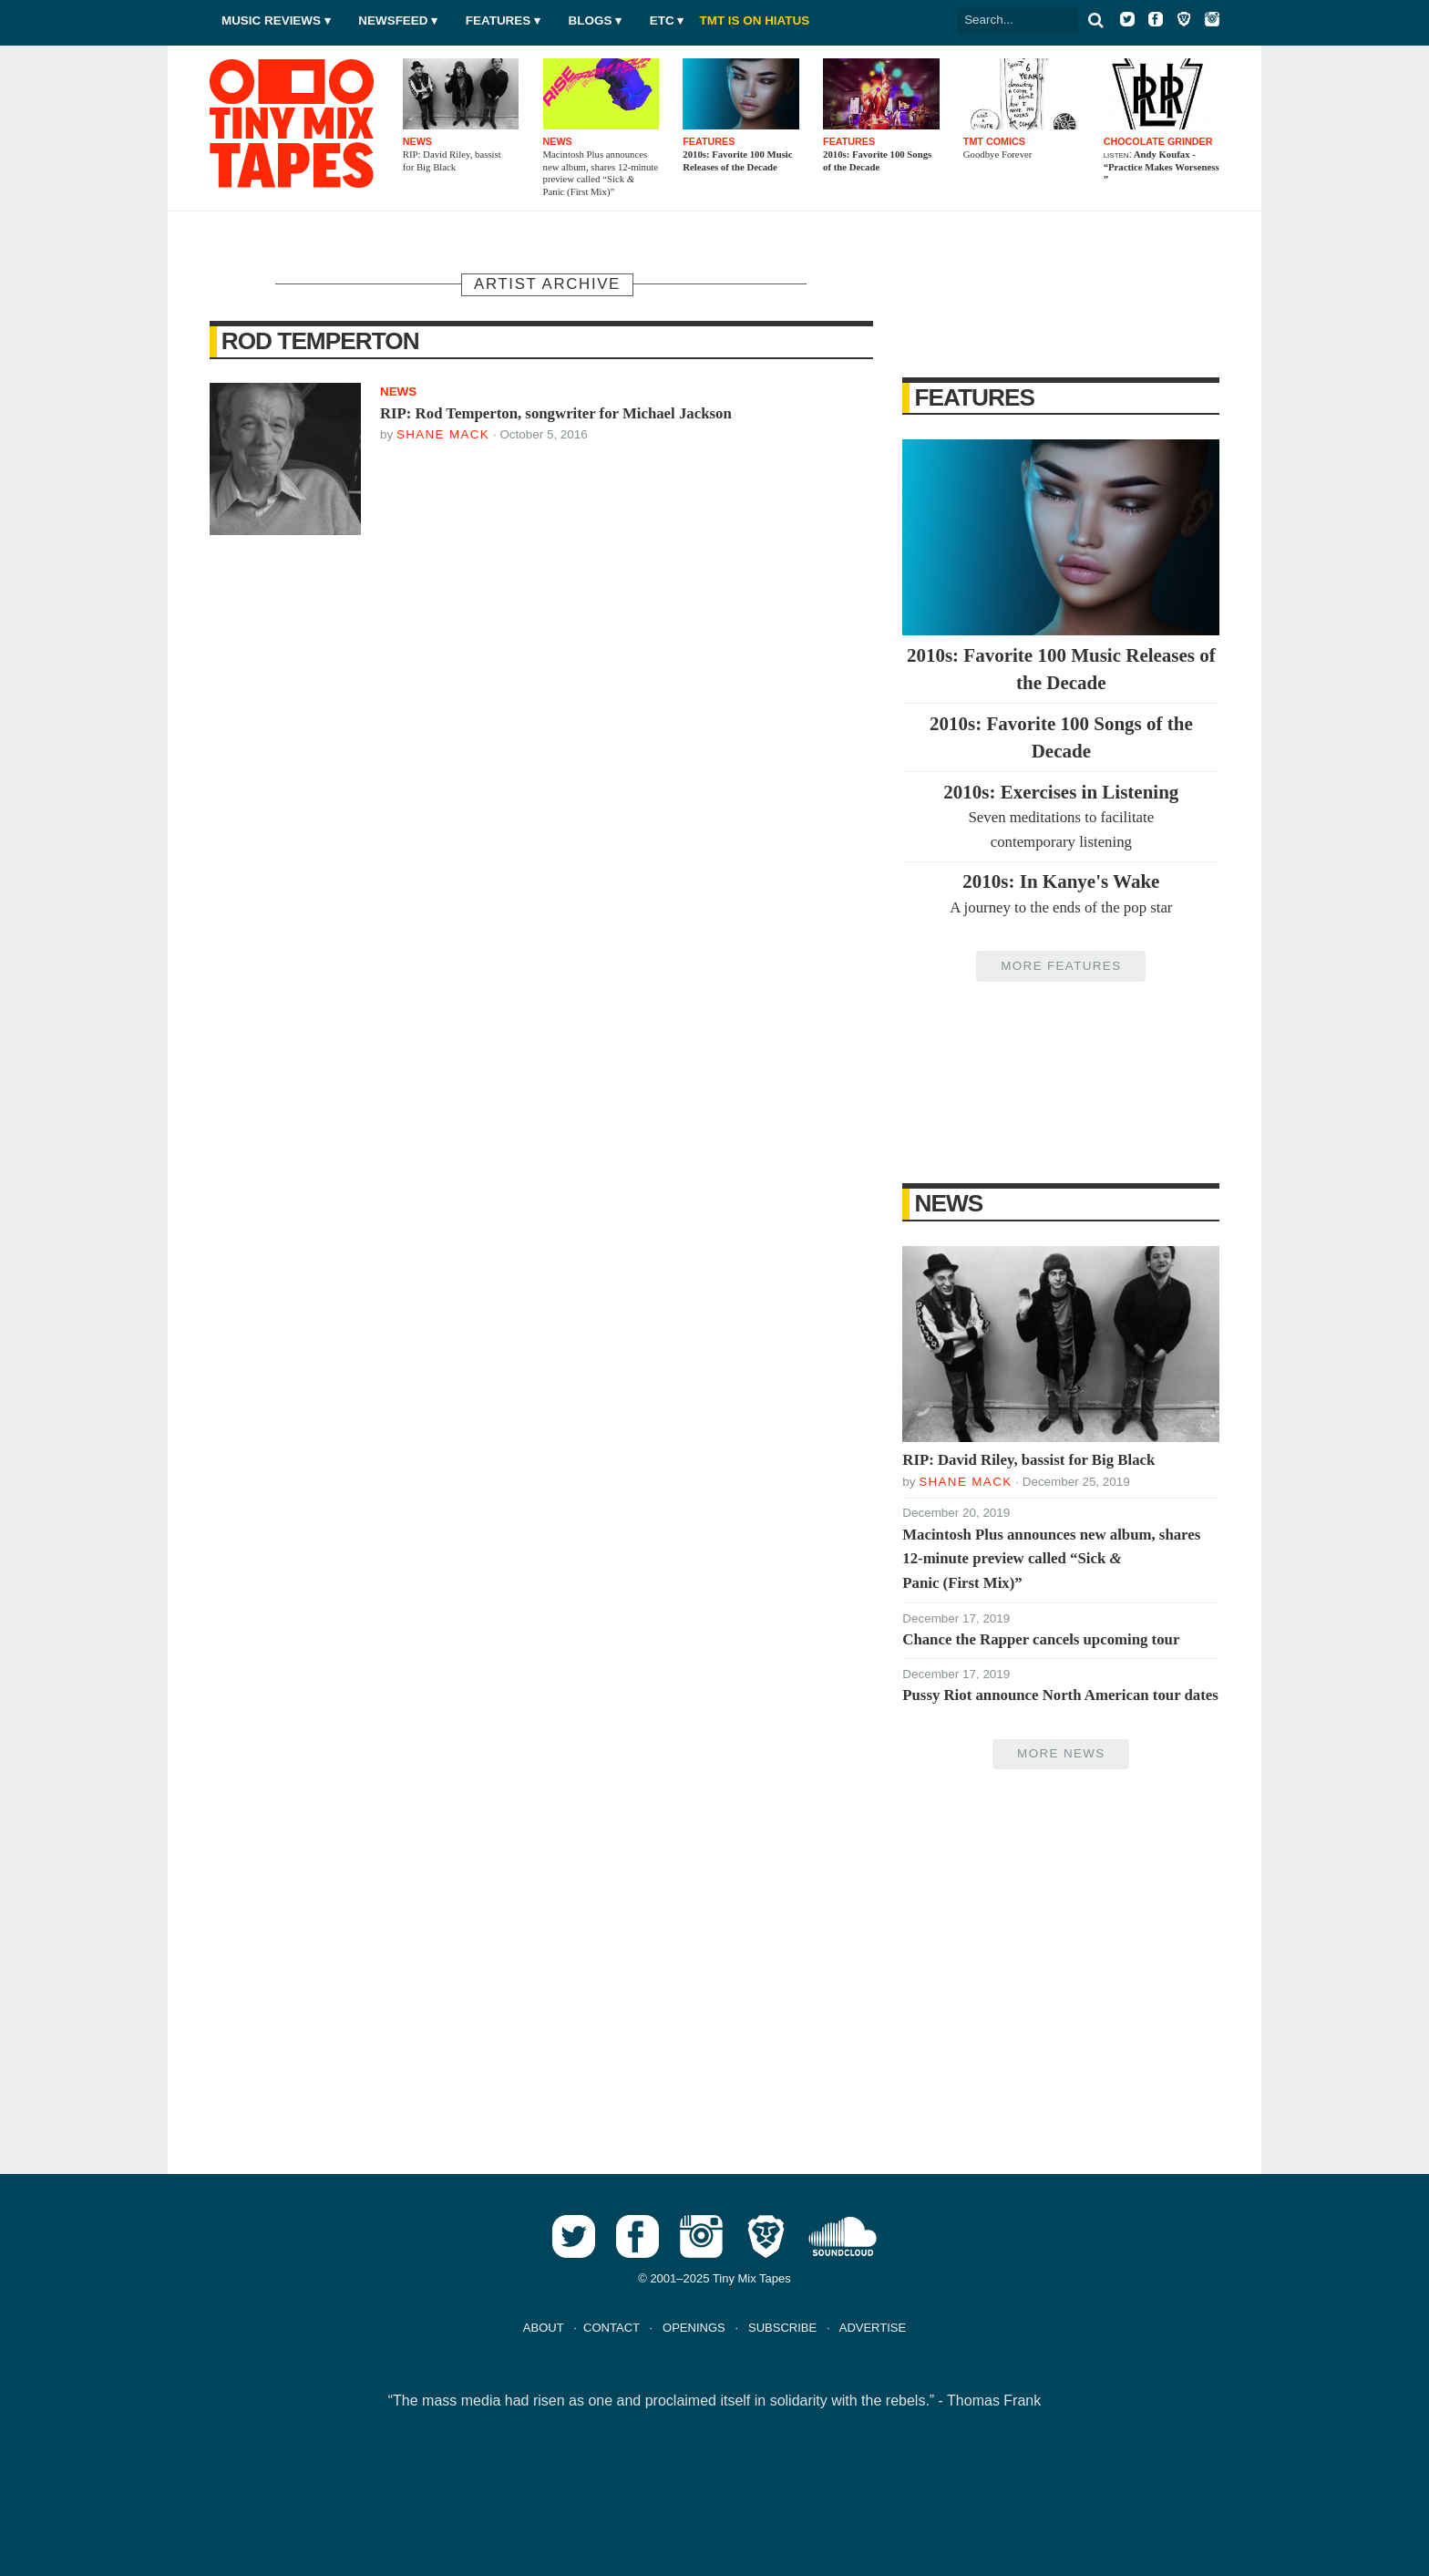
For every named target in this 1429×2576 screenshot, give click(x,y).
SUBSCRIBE (782, 2327)
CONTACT (611, 2327)
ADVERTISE (872, 2327)
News (949, 1203)
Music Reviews (271, 20)
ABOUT (543, 2327)
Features (498, 20)
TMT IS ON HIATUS (755, 20)
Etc (662, 20)
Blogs (590, 20)
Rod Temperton (320, 341)
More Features (1061, 966)
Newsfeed (392, 20)
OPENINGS (694, 2327)
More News (1061, 1753)
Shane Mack (442, 434)
